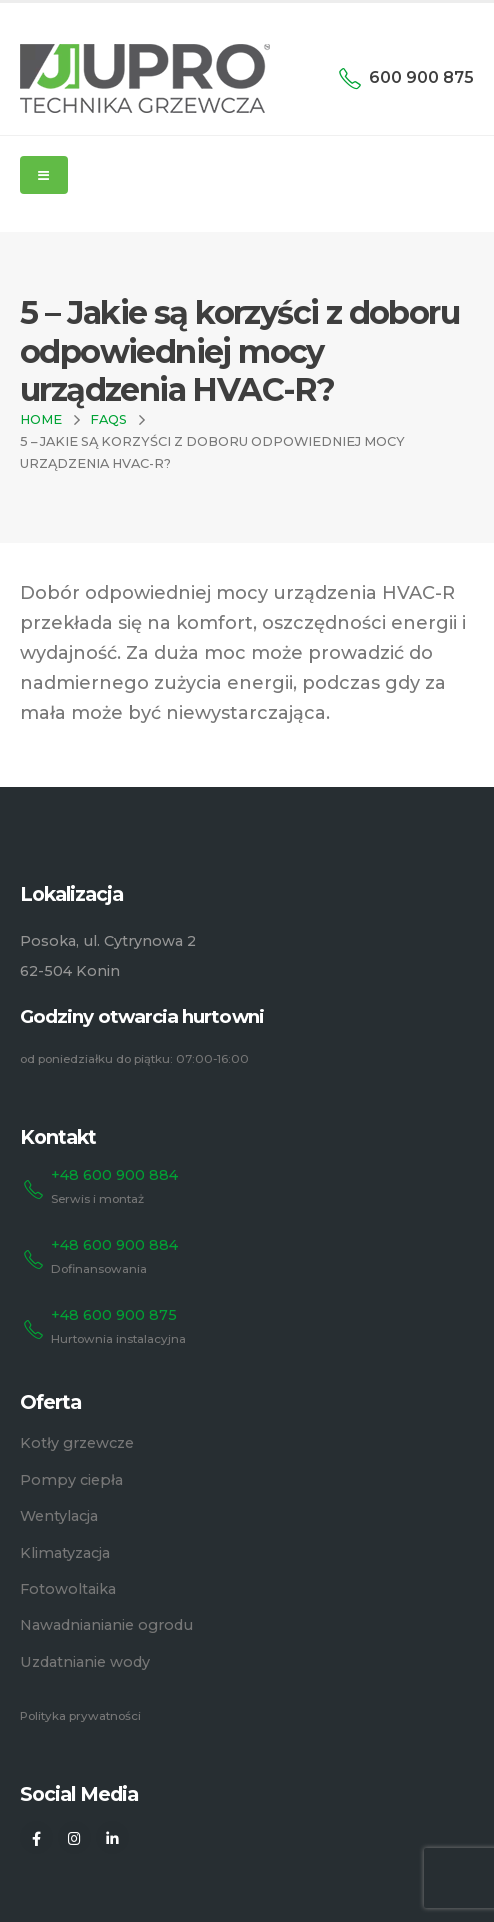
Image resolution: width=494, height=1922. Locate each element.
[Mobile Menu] (44, 175)
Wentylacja (59, 1516)
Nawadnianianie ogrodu (106, 1625)
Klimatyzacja (65, 1553)
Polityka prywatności (80, 1716)
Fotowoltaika (68, 1589)
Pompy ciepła (71, 1480)
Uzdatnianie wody (85, 1662)
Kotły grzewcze (77, 1443)
